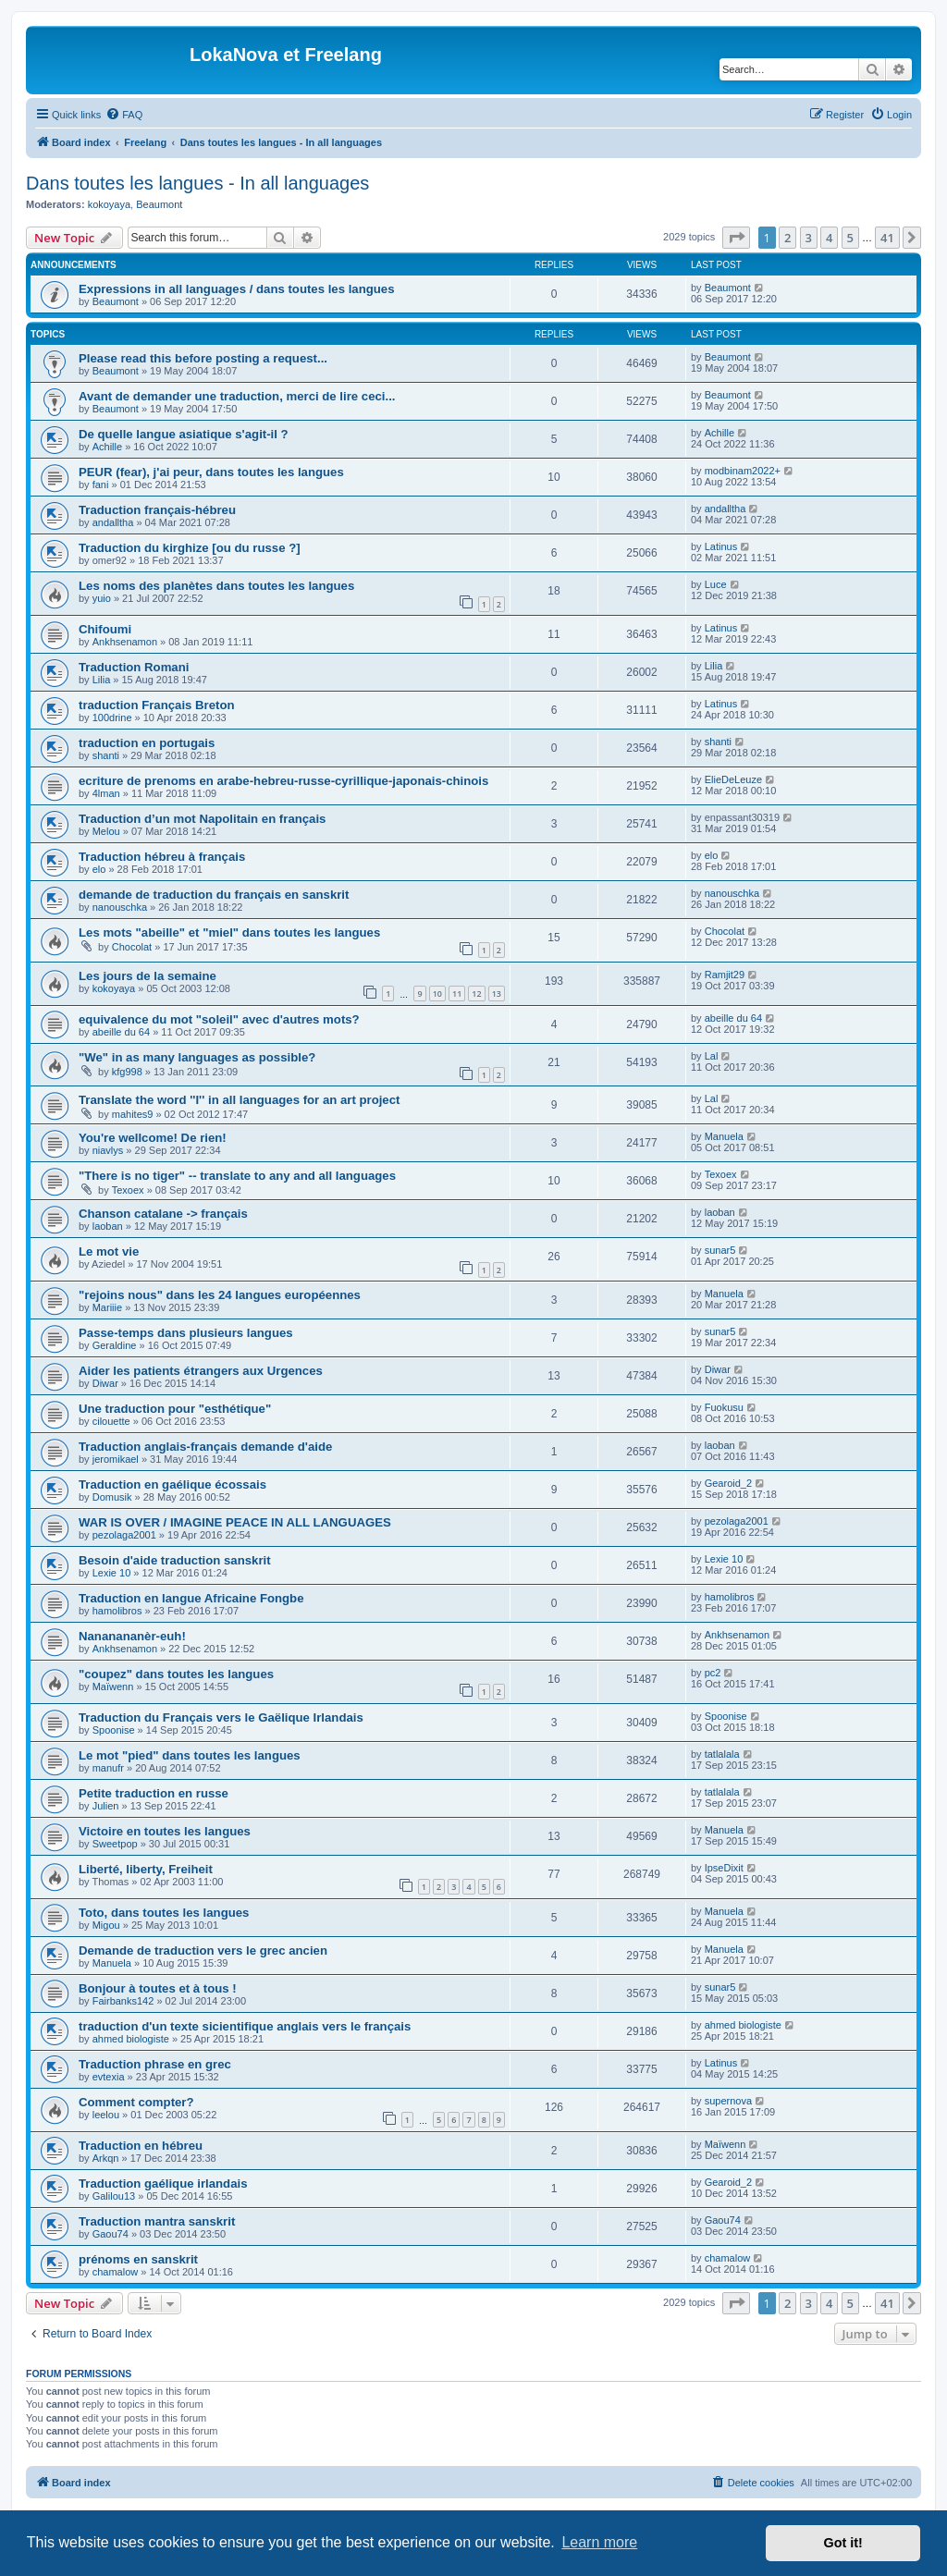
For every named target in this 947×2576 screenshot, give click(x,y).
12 (476, 993)
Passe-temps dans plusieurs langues (186, 1333)
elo (99, 869)
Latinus (721, 546)
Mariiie (107, 1307)
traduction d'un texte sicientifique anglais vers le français (245, 2026)
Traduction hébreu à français (162, 857)
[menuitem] (123, 115)
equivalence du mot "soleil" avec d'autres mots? (219, 1019)
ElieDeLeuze (733, 779)
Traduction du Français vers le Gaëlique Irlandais (221, 1717)
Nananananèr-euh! (132, 1636)
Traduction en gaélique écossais (172, 1484)
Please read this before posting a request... (203, 358)
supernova (728, 2100)
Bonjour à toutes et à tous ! (158, 1988)
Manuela (724, 1136)
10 (437, 993)
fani (100, 484)
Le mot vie (109, 1251)
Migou (106, 1925)
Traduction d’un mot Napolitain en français (202, 819)
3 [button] (809, 237)
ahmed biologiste (130, 2038)
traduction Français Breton (157, 705)
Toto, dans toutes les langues (164, 1913)
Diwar (105, 1383)
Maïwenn (113, 1686)
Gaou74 (110, 2233)
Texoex (128, 1190)
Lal (712, 1055)
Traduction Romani (134, 667)
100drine (112, 717)
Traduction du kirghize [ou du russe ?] (190, 548)
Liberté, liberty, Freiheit (146, 1869)
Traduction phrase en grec (155, 2064)
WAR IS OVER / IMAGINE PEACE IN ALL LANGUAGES (235, 1522)
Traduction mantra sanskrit (157, 2221)
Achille (107, 446)
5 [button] (850, 237)
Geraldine (114, 1345)
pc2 (713, 1672)
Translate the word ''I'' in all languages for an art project (239, 1100)
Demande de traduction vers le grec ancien (203, 1950)
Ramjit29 (724, 974)
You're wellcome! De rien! (153, 1138)
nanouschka (119, 907)
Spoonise (113, 1730)
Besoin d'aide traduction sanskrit (175, 1560)
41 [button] (887, 237)
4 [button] (829, 237)
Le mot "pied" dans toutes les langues (190, 1755)
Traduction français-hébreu (157, 510)
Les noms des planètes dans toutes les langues (216, 586)
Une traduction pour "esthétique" (175, 1409)
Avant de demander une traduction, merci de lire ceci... (237, 396)
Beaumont (159, 204)
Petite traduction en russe (153, 1793)
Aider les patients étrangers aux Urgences (201, 1371)
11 (456, 993)
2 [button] (787, 237)
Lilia (101, 679)
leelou (105, 2114)
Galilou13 (113, 2196)
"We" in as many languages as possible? (197, 1057)
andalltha (113, 522)
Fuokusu (724, 1407)
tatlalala (722, 1754)
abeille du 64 (121, 1031)
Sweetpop (115, 1843)
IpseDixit (724, 1867)
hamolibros (117, 1610)
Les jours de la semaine (147, 976)
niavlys (108, 1150)
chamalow (115, 2271)
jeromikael (115, 1459)
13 (496, 993)
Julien (105, 1805)
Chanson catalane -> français (163, 1214)
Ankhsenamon (124, 641)
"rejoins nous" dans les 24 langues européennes (220, 1295)
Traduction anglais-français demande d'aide (205, 1447)
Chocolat (132, 946)
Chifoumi (105, 629)
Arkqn (105, 2158)
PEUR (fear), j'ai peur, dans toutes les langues (211, 472)
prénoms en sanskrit (138, 2259)
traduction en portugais (147, 743)
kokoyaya (109, 204)
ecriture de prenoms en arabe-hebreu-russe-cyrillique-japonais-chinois (283, 781)
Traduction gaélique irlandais (163, 2183)
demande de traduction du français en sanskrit (214, 895)
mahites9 (133, 1114)
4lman (106, 793)
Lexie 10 (111, 1572)
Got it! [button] (843, 2542)
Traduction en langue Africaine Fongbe (191, 1598)
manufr (108, 1767)
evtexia (108, 2076)
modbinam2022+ (743, 470)
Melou (106, 831)
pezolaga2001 (124, 1534)
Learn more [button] (599, 2542)
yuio (101, 598)
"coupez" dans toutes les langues (176, 1674)
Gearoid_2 (728, 1483)
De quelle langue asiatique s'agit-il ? (184, 434)
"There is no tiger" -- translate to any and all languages (237, 1176)
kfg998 (127, 1071)
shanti (105, 755)
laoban (107, 1226)
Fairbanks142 (123, 2000)
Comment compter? (136, 2102)
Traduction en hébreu (141, 2146)
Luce (716, 584)
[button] (736, 238)
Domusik (112, 1497)
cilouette (111, 1421)
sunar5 (720, 1250)
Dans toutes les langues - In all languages (197, 183)
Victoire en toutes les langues (165, 1831)
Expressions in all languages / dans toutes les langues (237, 289)
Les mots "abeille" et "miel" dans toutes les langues (229, 932)
